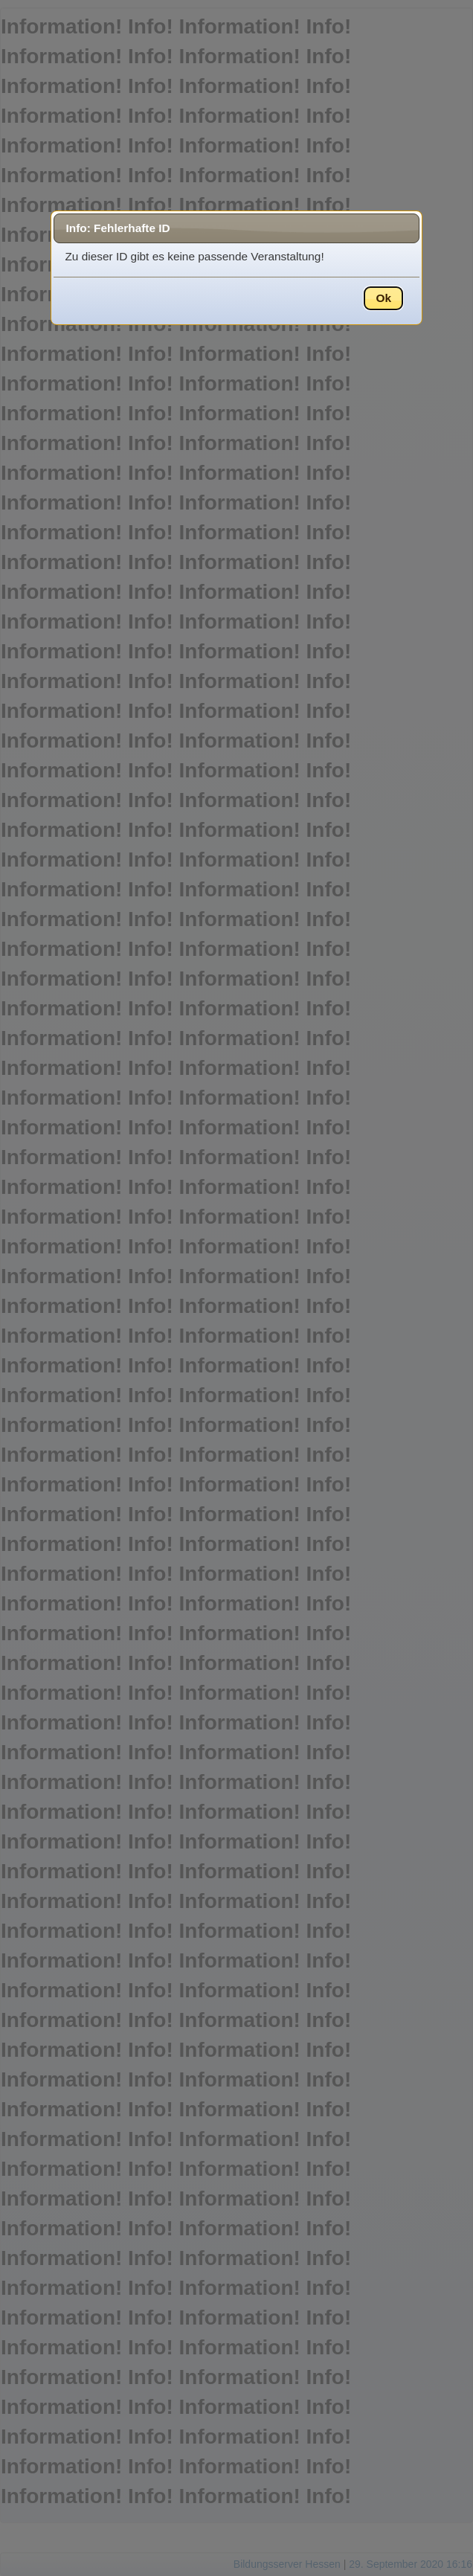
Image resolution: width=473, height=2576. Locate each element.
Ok (383, 298)
